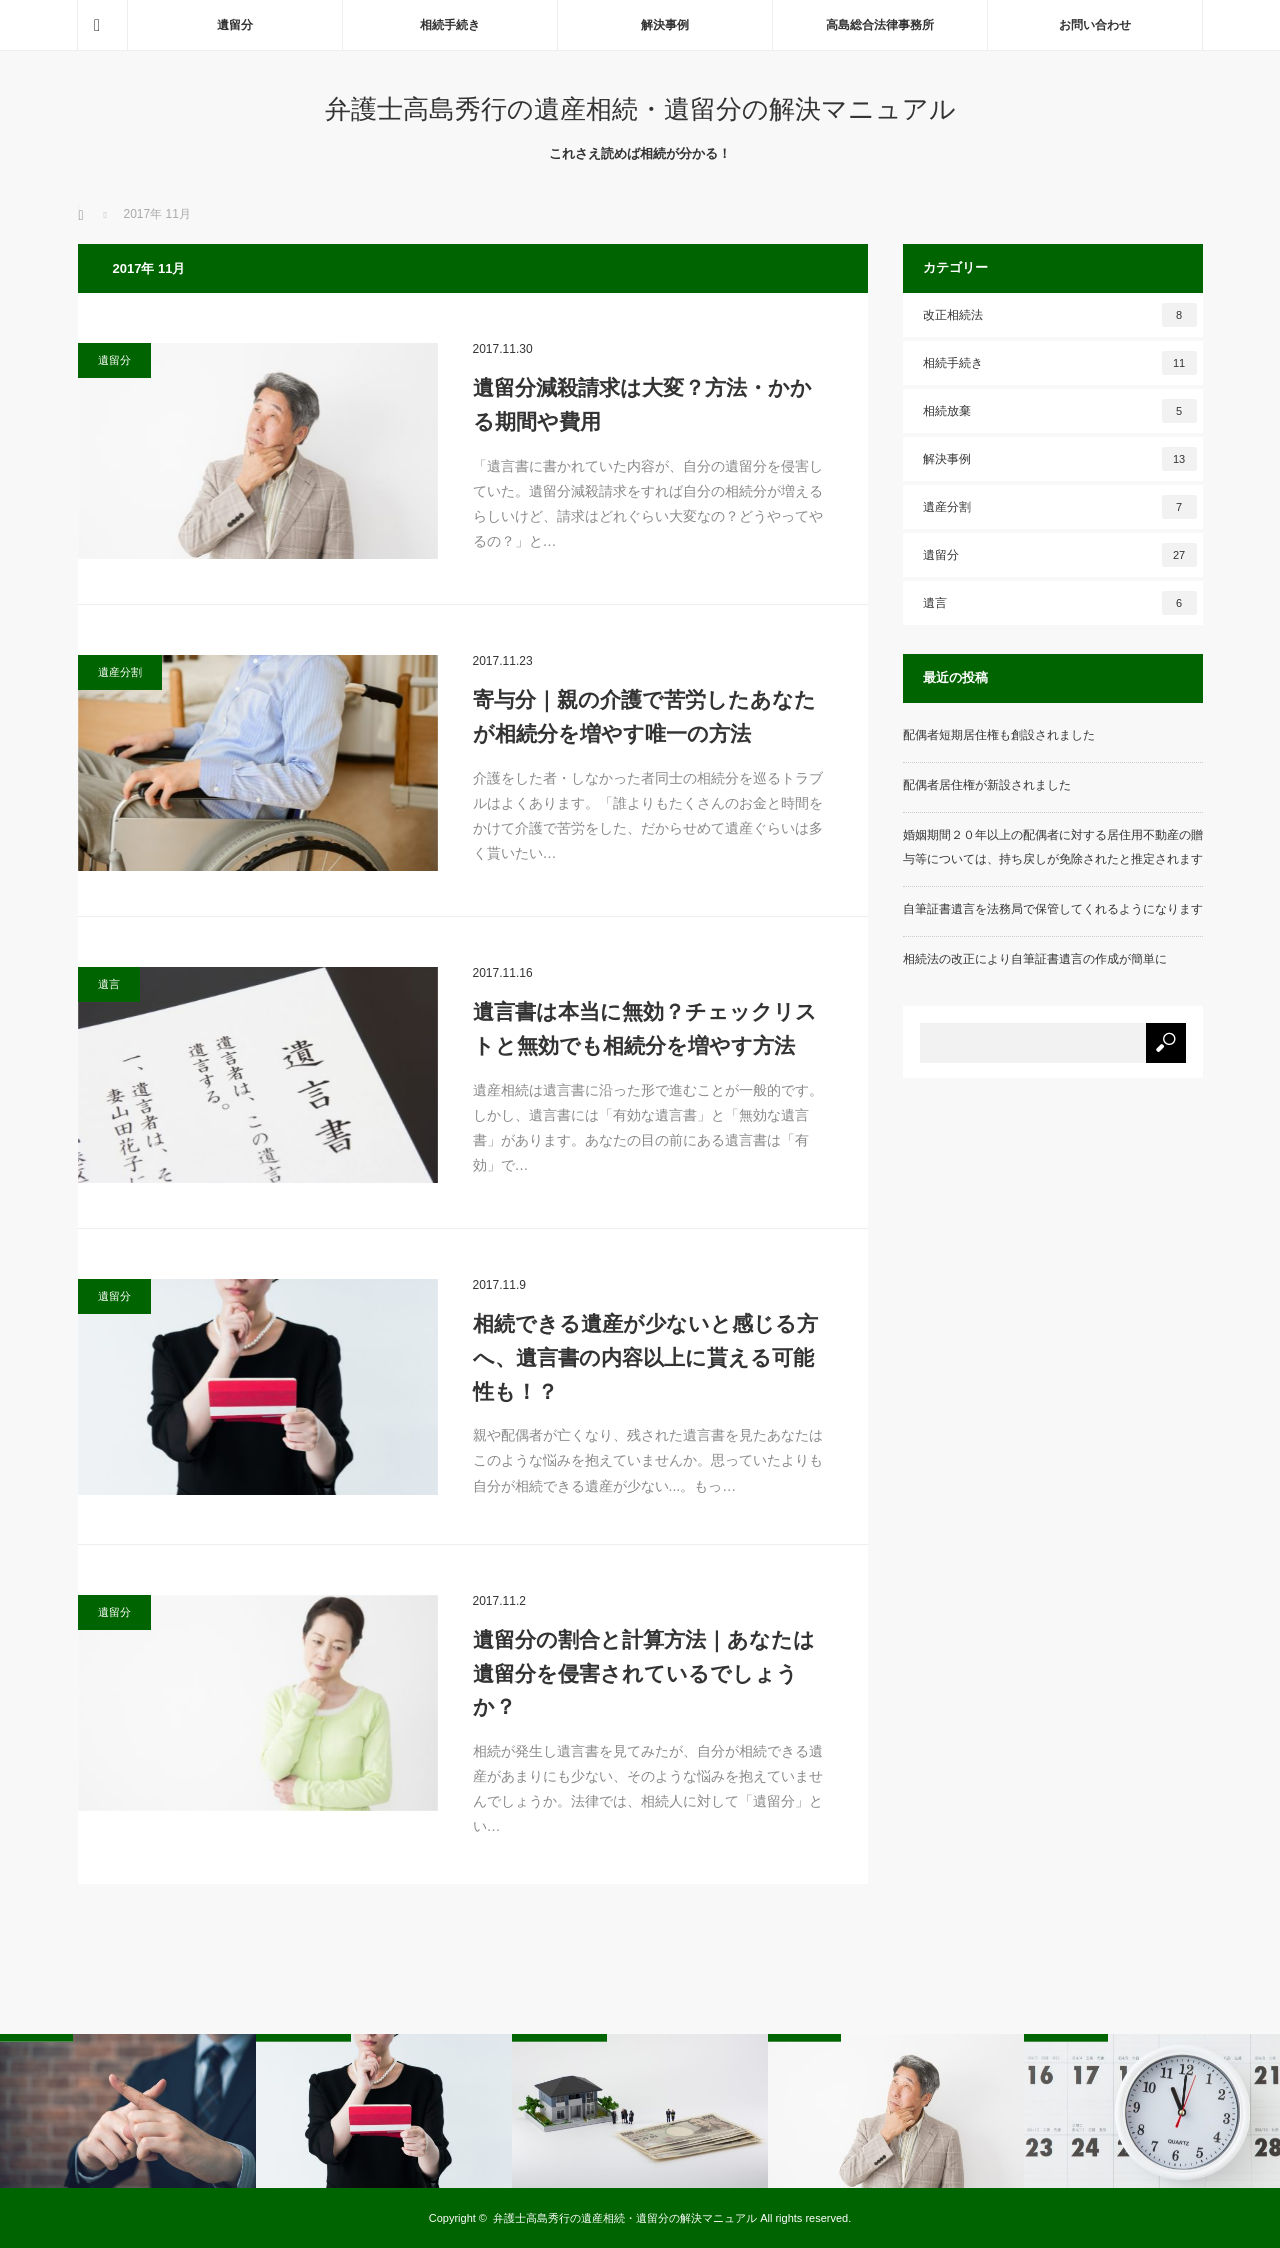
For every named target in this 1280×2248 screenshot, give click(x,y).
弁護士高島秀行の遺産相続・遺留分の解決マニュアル (640, 109)
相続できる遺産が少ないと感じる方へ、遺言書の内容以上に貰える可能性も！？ (645, 1357)
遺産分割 (120, 672)
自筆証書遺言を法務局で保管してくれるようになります (1053, 909)
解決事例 (665, 25)
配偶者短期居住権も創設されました (999, 735)
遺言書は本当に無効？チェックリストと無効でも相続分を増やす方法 (645, 1028)
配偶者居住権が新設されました (987, 785)
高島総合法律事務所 (880, 25)
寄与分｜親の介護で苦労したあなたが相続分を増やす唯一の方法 (644, 716)
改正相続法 (1060, 315)
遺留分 (235, 25)
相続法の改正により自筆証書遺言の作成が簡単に (1035, 959)
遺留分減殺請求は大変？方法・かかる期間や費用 (642, 404)
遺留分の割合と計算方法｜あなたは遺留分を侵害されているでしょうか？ (644, 1673)
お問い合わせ (1095, 25)
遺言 (109, 984)
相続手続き (450, 25)
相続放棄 (1060, 411)
